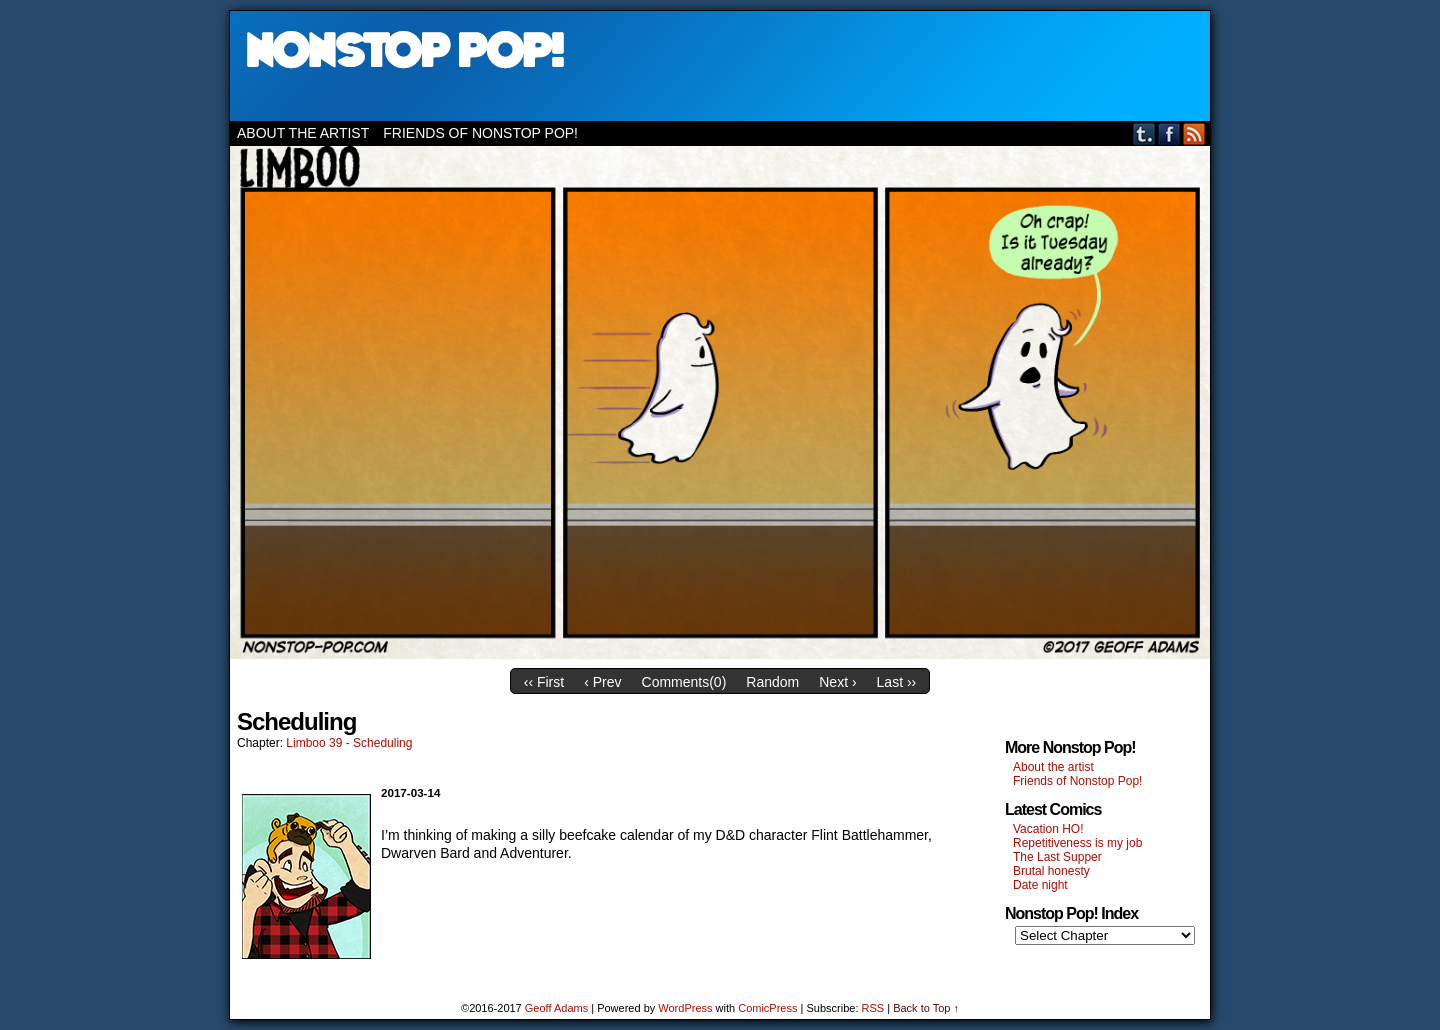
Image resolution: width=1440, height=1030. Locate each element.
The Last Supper (1057, 857)
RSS (1194, 133)
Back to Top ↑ (926, 1008)
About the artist (303, 133)
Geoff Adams (556, 1008)
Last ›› (897, 682)
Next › (837, 682)
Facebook (1169, 133)
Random (772, 682)
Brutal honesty (1051, 871)
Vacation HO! (1048, 829)
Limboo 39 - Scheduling (349, 743)
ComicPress (767, 1008)
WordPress (685, 1008)
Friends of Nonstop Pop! (480, 133)
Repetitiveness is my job (1077, 843)
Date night (1040, 885)
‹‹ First (544, 682)
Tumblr (1144, 133)
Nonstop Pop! (720, 66)
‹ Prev (602, 682)
